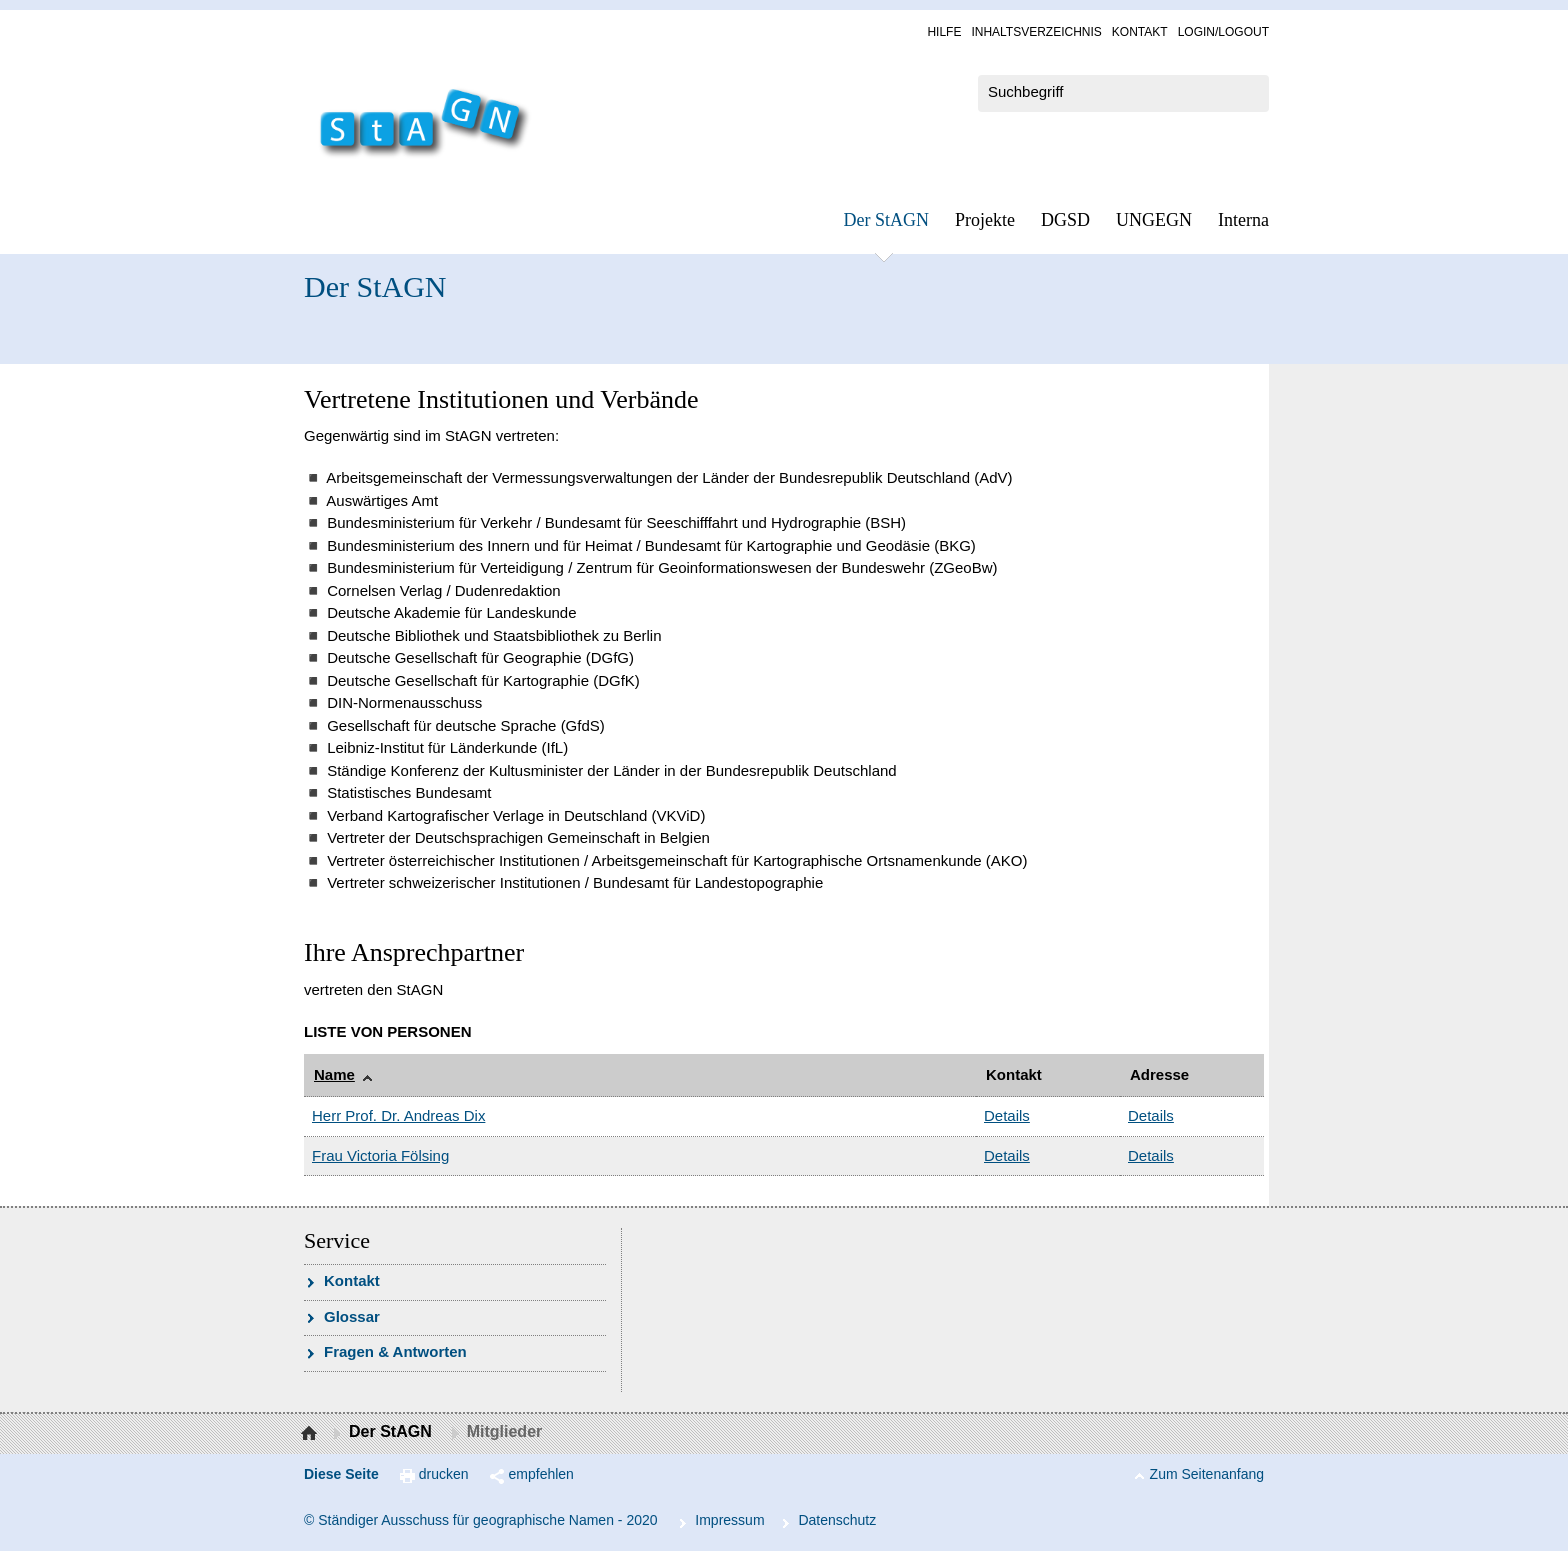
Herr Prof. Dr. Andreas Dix (398, 1115)
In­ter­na (1243, 220)
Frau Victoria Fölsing (380, 1155)
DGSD (1065, 220)
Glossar (352, 1316)
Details (1007, 1115)
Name (334, 1074)
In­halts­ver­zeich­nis (1036, 32)
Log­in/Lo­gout (1223, 32)
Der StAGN (887, 220)
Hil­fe (944, 32)
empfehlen (541, 1474)
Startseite (311, 1434)
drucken (444, 1474)
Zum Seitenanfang (1207, 1474)
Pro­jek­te (985, 220)
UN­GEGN (1154, 220)
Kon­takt (1140, 32)
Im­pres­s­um (729, 1520)
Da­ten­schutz (837, 1520)
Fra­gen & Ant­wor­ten (395, 1351)
